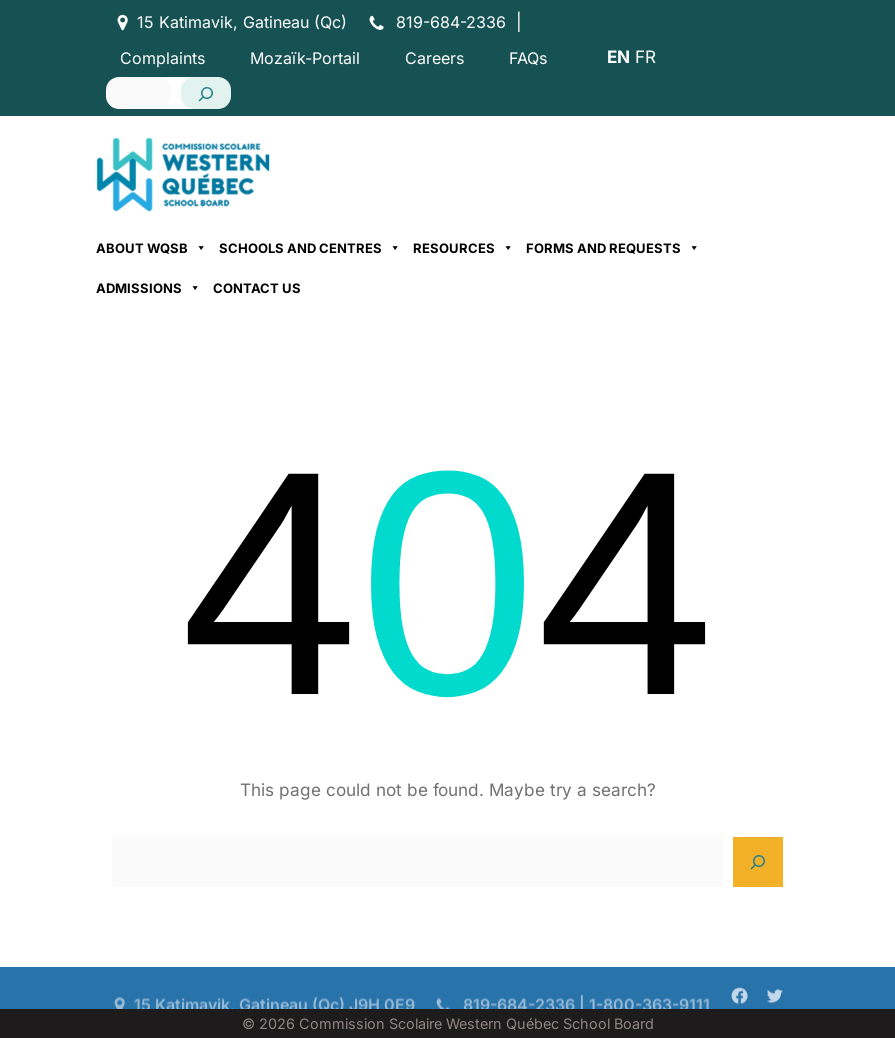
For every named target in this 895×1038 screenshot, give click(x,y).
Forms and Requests (613, 248)
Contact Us (257, 288)
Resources (463, 248)
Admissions (148, 288)
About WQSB (151, 248)
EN (618, 56)
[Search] (206, 93)
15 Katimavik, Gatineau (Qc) (242, 22)
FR (645, 56)
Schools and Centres (310, 248)
